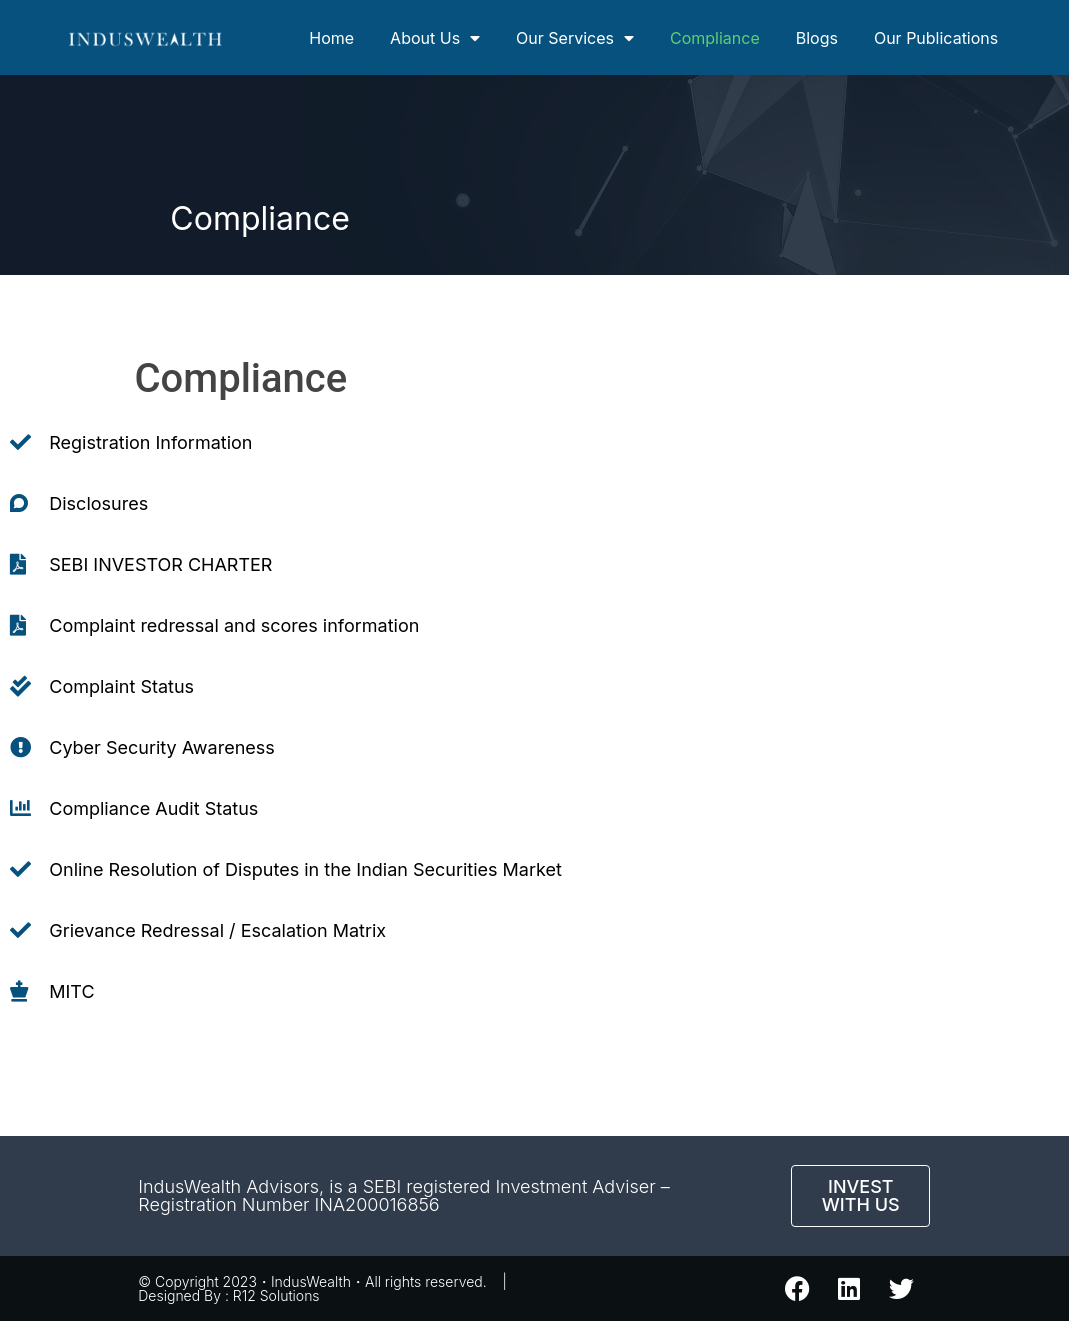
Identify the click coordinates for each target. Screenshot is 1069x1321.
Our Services (575, 38)
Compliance (715, 38)
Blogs (817, 38)
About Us (435, 38)
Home (331, 38)
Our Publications (936, 38)
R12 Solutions (276, 1295)
